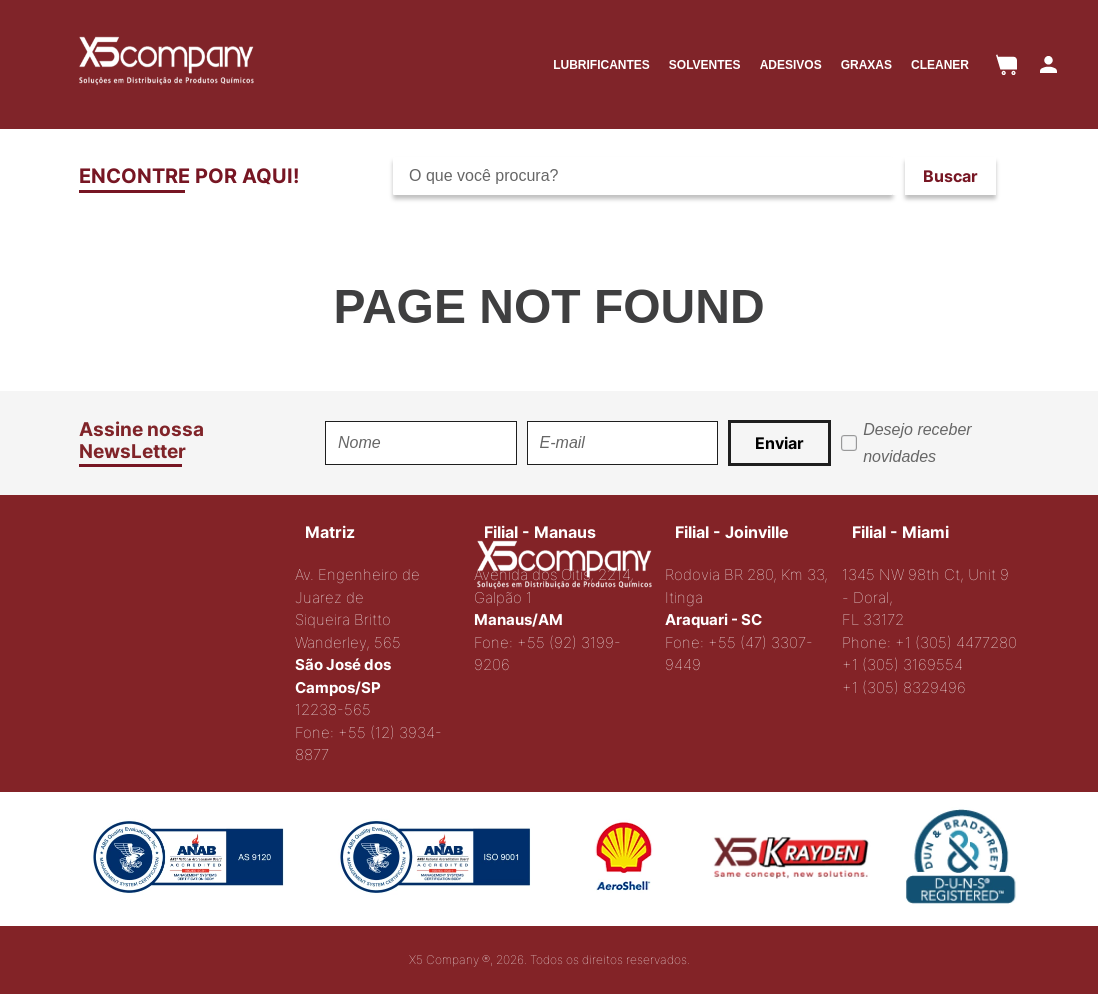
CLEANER (940, 65)
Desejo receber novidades (917, 443)
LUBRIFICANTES (601, 65)
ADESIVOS (791, 65)
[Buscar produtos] (950, 176)
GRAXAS (866, 65)
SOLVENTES (705, 65)
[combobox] (702, 176)
